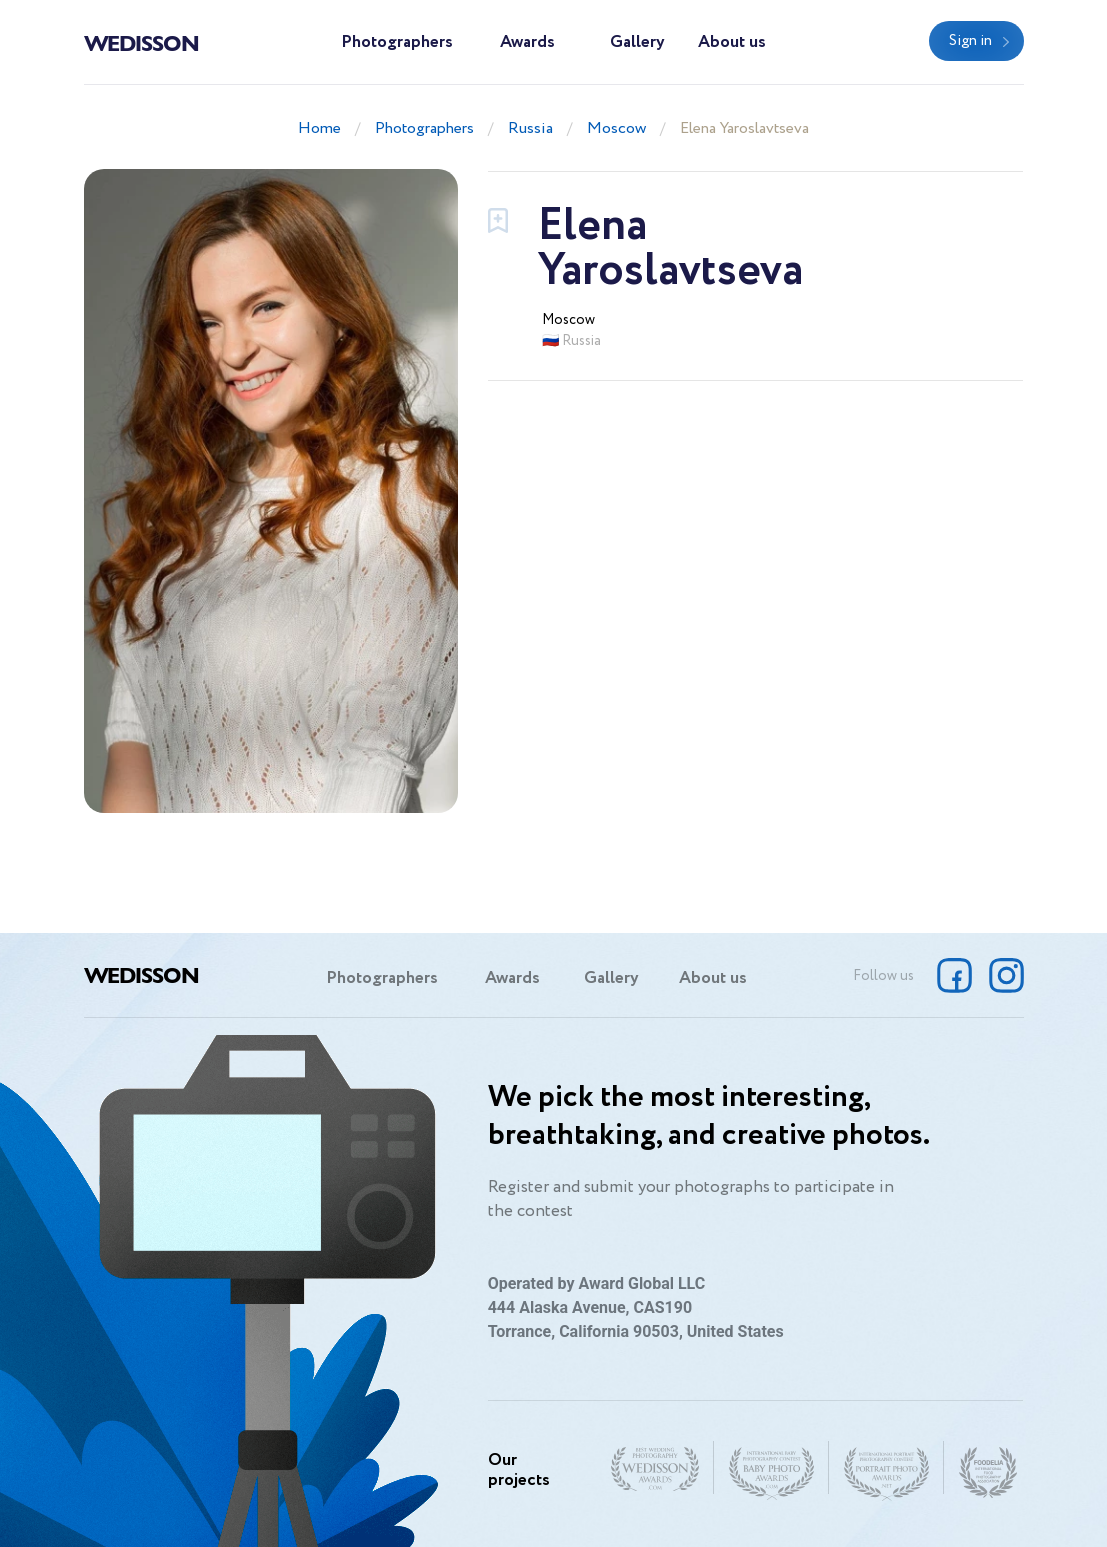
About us (732, 42)
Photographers (397, 42)
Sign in (970, 41)
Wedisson (141, 42)
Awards (527, 42)
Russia (530, 128)
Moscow (616, 128)
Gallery (637, 42)
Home (319, 128)
